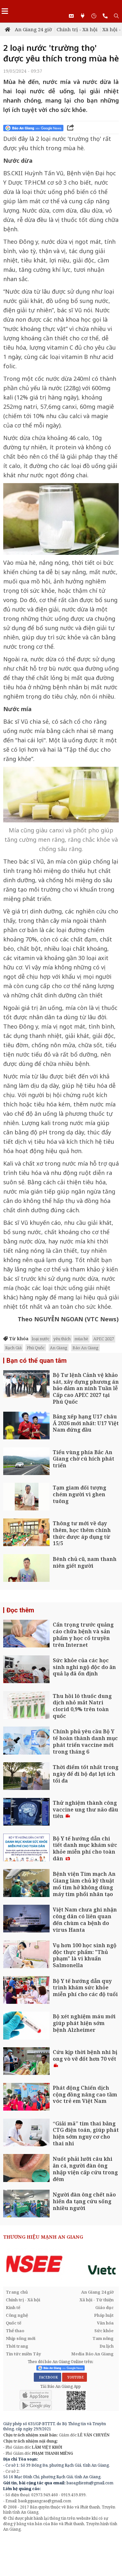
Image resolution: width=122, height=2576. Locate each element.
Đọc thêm (20, 1610)
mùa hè (81, 1339)
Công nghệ (17, 2315)
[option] (61, 2264)
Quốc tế (13, 2323)
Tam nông (103, 2338)
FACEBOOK (47, 2377)
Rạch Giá (13, 1348)
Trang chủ (17, 2292)
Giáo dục (104, 2307)
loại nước (41, 1339)
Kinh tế (13, 2307)
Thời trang (17, 2346)
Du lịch (106, 2346)
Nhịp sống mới (20, 2338)
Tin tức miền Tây (23, 2354)
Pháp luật (104, 2315)
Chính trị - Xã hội (77, 29)
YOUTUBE (74, 2377)
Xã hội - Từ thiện (97, 2300)
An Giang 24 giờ (33, 29)
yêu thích (61, 1339)
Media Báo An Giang (92, 2354)
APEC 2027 (103, 1339)
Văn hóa (105, 2323)
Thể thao (15, 2330)
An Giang (58, 1348)
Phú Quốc (36, 1348)
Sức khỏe (104, 2330)
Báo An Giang (85, 1348)
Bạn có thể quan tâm (36, 1360)
